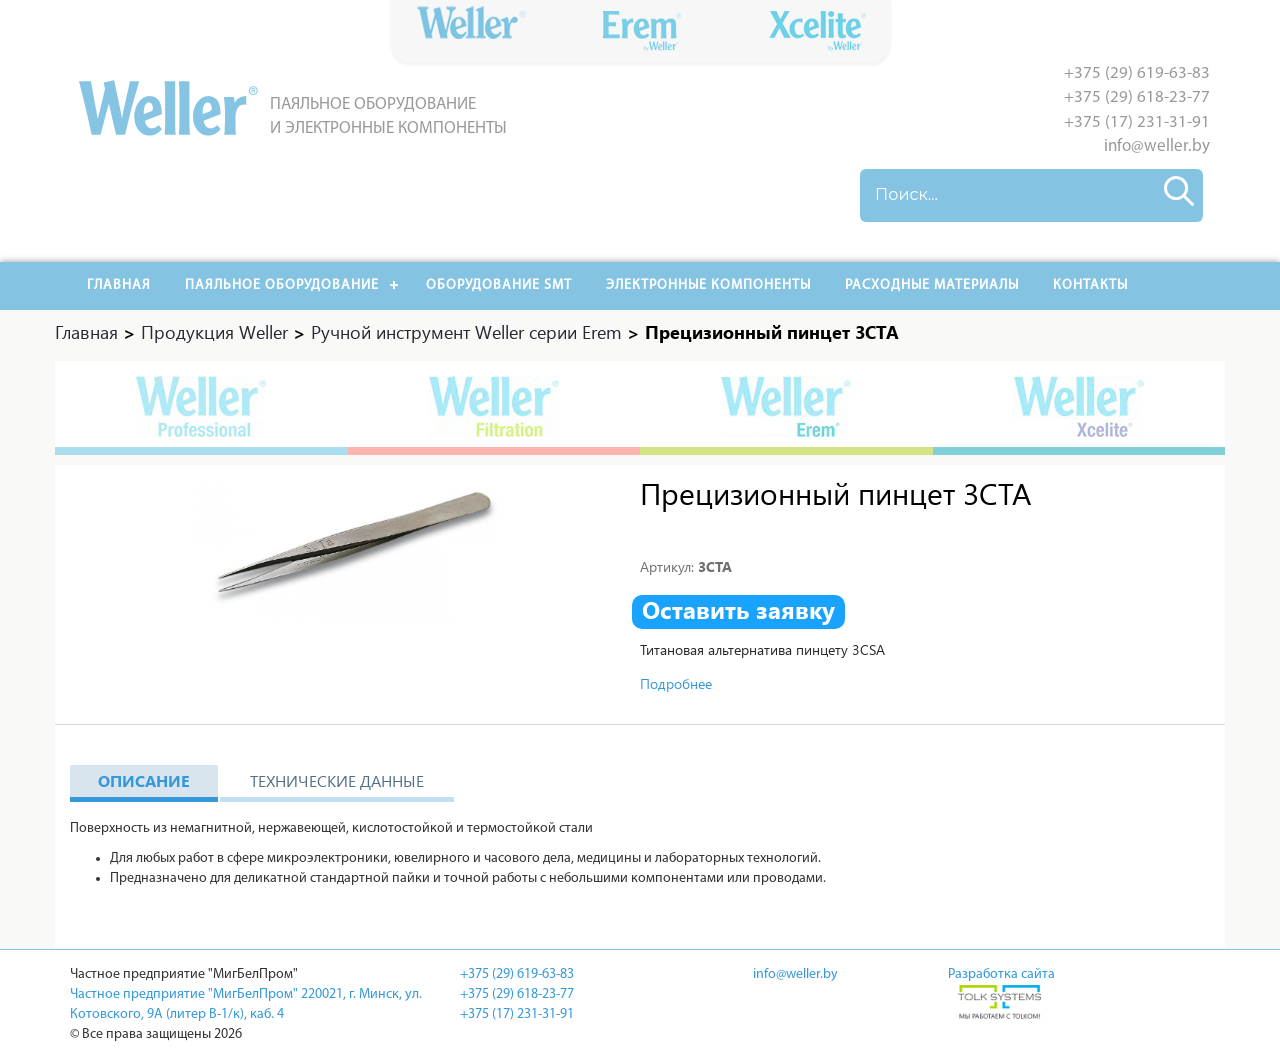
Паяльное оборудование (282, 285)
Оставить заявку (738, 610)
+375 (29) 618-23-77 (1137, 97)
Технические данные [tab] (337, 780)
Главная (119, 285)
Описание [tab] (144, 780)
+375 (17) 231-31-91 (1137, 122)
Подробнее (676, 683)
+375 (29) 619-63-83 (1137, 73)
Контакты (1090, 285)
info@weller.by (1157, 146)
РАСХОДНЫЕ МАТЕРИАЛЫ (932, 285)
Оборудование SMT (499, 285)
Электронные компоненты (708, 285)
